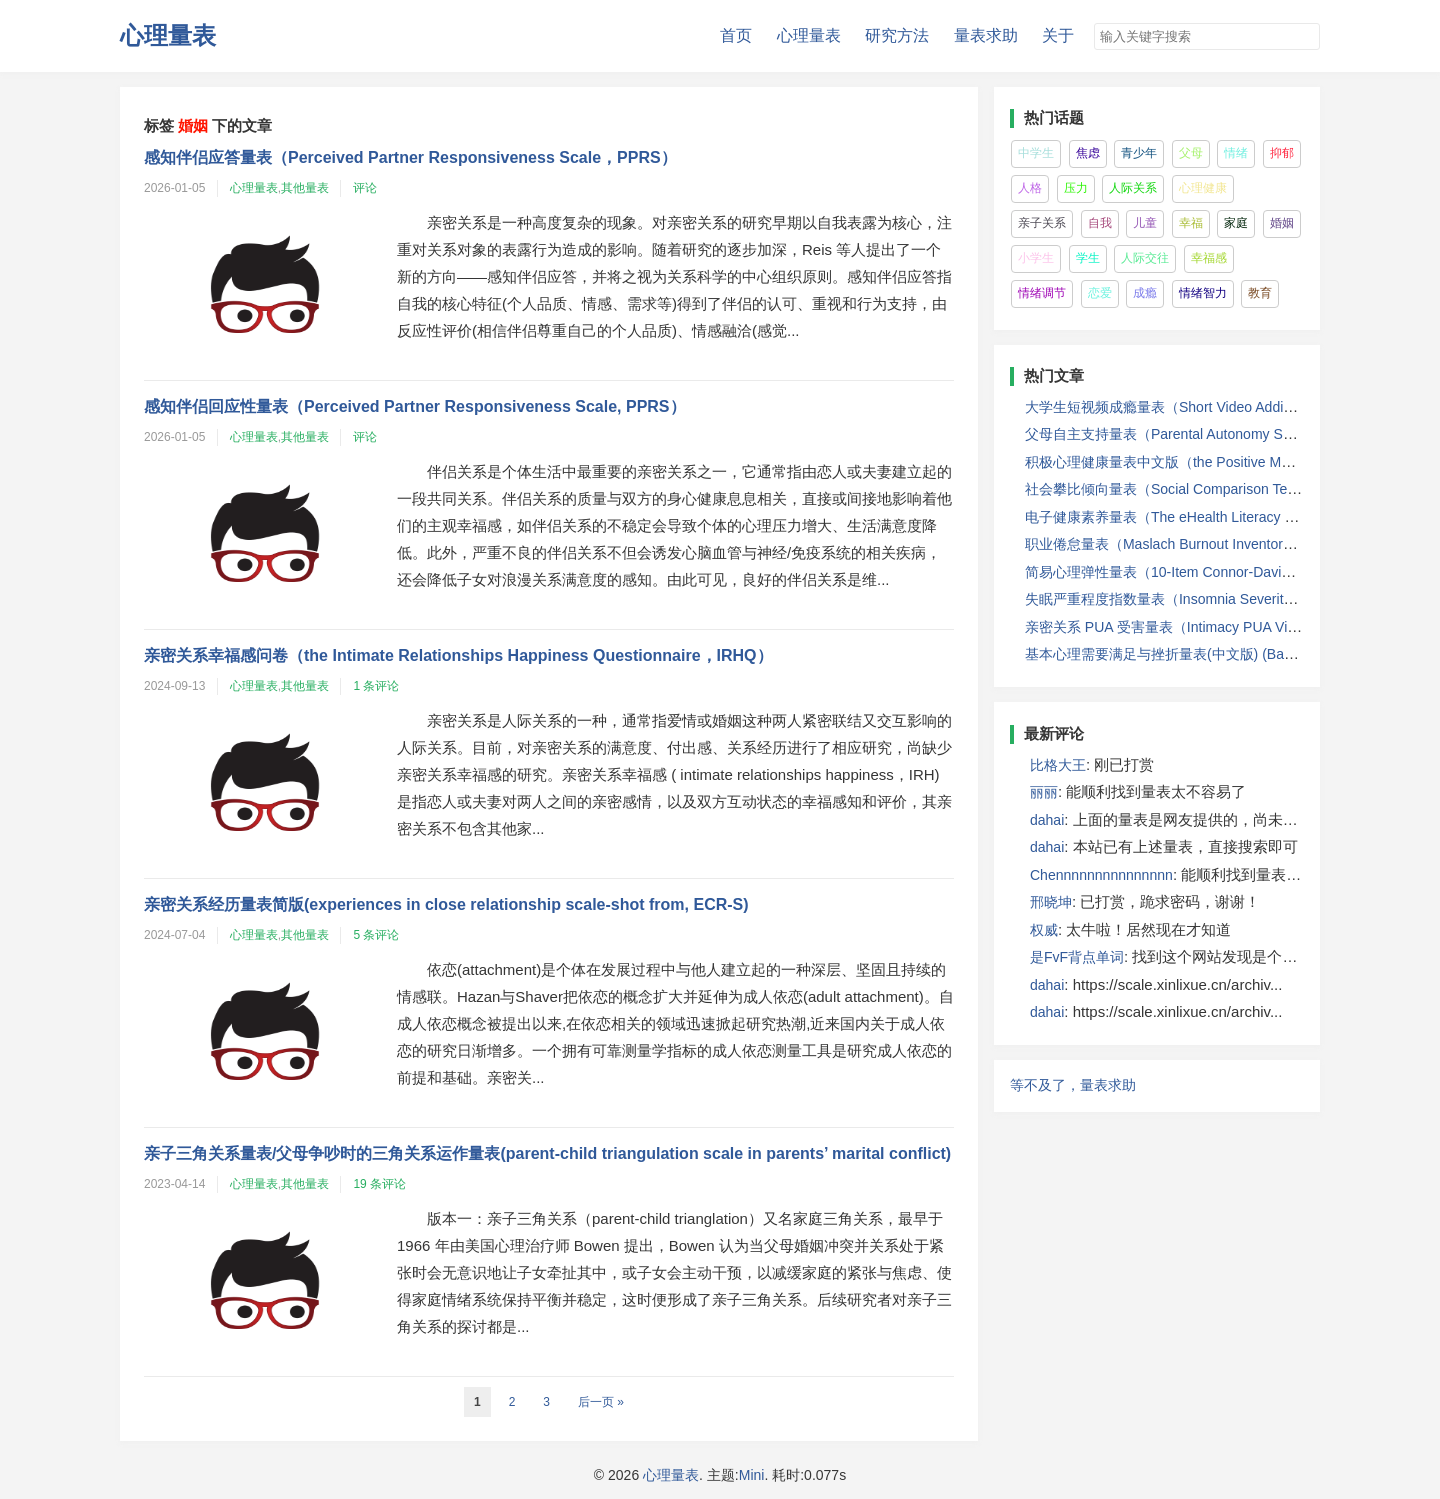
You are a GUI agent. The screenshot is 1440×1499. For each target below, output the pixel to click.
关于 (1058, 35)
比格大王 (1058, 765)
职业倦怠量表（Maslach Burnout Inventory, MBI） (1180, 544)
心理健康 (1203, 188)
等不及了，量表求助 (1073, 1085)
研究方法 (897, 35)
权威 (1044, 930)
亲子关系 (1042, 223)
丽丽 (1044, 792)
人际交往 (1145, 258)
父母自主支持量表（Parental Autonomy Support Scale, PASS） (1222, 434)
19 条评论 (379, 1184)
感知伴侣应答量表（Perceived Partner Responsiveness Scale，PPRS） (410, 157)
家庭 (1236, 223)
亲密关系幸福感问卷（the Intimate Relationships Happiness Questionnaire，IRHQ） (458, 655)
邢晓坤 (1051, 902)
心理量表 (168, 35)
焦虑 (1088, 153)
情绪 (1236, 153)
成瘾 (1145, 293)
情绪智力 (1203, 293)
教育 (1260, 293)
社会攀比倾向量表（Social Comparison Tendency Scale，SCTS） (1231, 489)
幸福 (1191, 223)
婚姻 (1282, 223)
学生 (1088, 258)
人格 (1030, 188)
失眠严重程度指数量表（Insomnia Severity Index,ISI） (1194, 599)
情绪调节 (1042, 293)
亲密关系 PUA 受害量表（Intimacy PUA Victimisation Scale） (1216, 627)
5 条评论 (376, 935)
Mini (752, 1475)
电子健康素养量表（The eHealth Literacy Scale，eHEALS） (1213, 517)
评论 (365, 188)
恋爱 (1100, 293)
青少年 (1139, 153)
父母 (1191, 153)
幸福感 (1209, 258)
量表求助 (986, 35)
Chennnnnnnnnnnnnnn (1101, 875)
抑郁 (1282, 153)
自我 (1100, 223)
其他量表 (305, 188)
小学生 (1036, 258)
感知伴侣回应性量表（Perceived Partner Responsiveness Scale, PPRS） (415, 406)
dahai (1047, 820)
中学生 (1036, 153)
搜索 (1306, 38)
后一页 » (601, 1402)
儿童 (1145, 223)
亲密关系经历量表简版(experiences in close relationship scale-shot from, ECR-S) (446, 904)
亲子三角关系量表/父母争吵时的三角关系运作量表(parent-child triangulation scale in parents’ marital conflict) (547, 1153)
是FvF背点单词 (1077, 957)
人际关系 (1133, 188)
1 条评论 (376, 686)
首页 (736, 35)
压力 (1076, 188)
